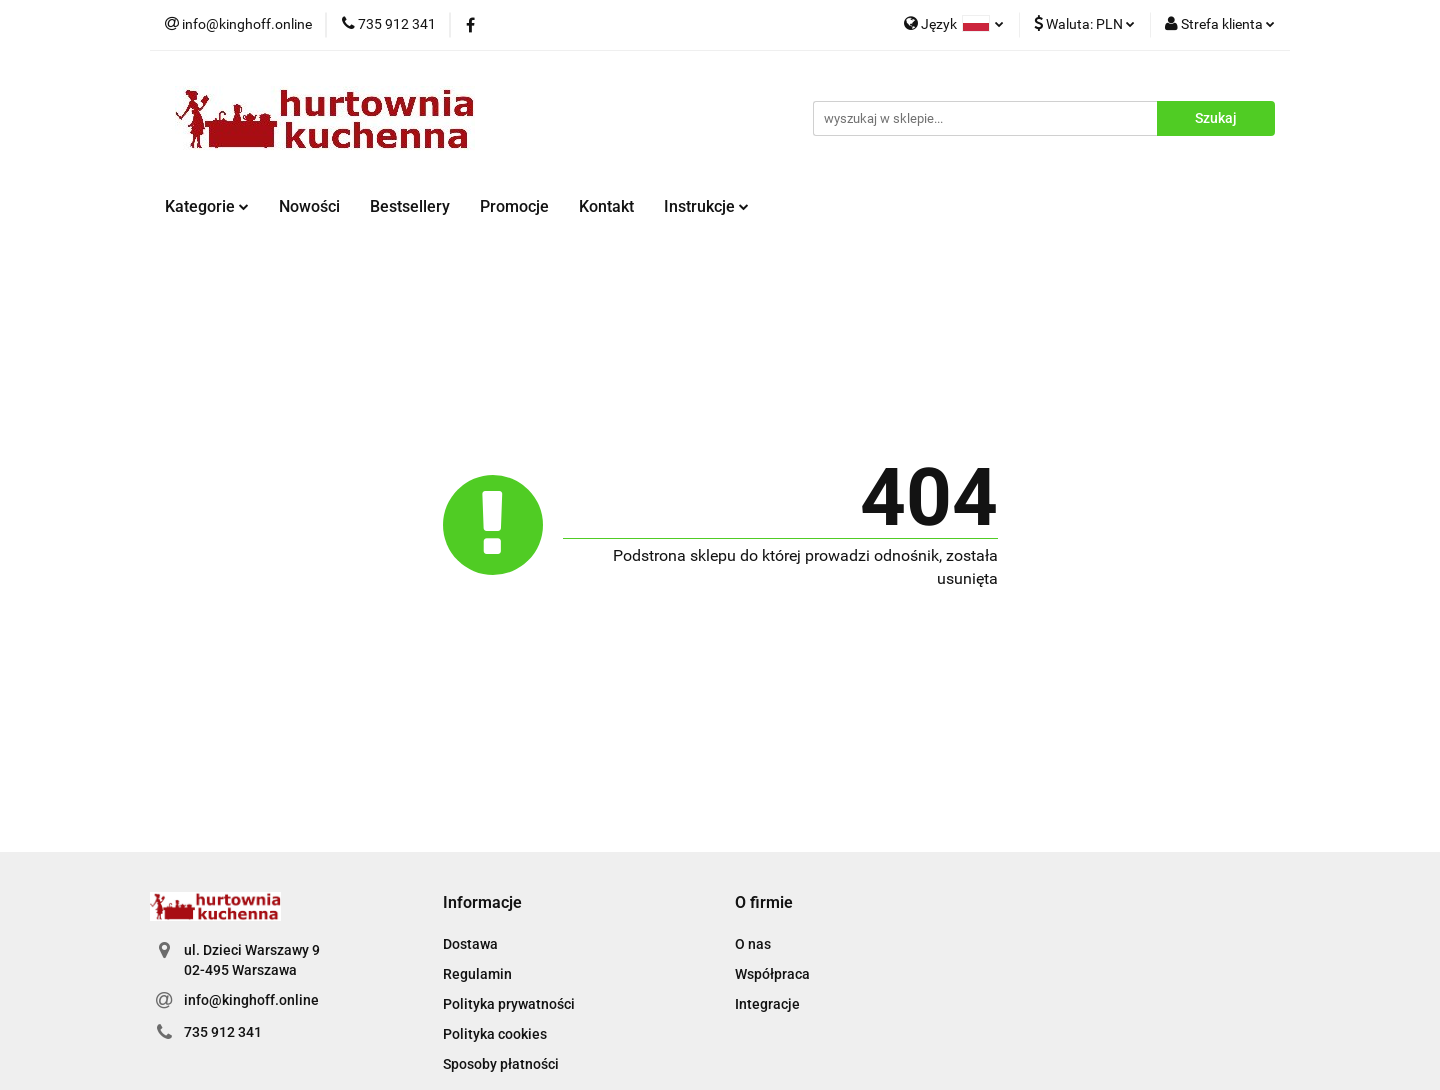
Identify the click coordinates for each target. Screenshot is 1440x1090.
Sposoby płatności (501, 1064)
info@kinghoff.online (251, 1000)
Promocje (514, 206)
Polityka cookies (495, 1034)
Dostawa (470, 944)
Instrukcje (706, 206)
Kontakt (606, 206)
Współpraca (772, 974)
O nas (753, 944)
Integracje (767, 1004)
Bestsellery (410, 206)
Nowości (309, 206)
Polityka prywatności (509, 1004)
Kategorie (207, 206)
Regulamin (477, 974)
